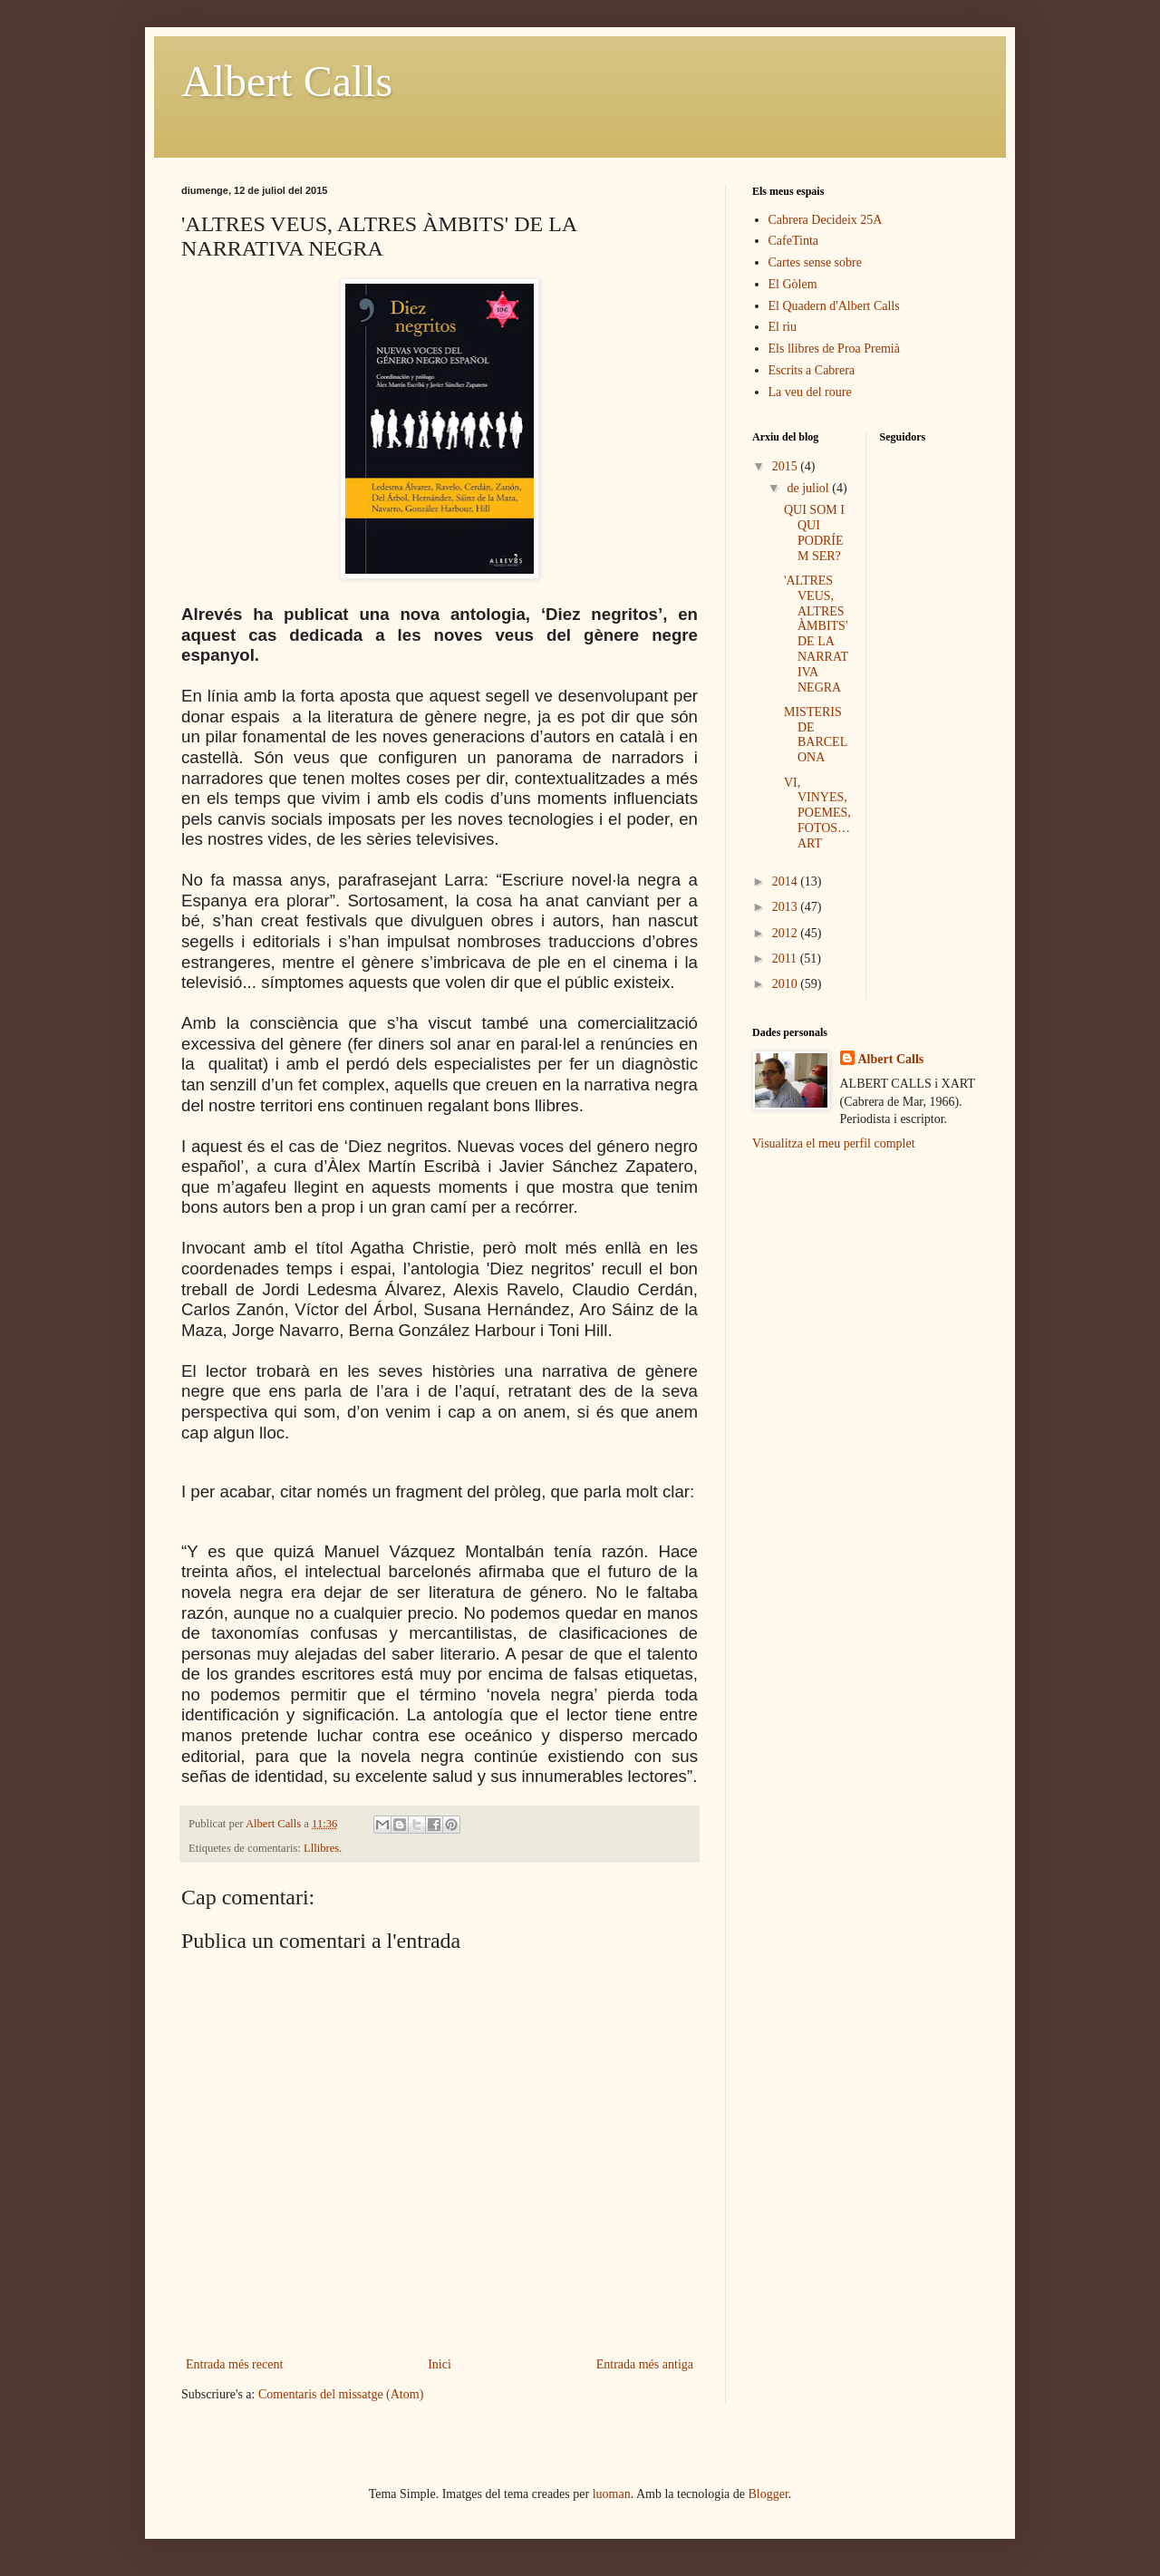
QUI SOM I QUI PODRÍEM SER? (814, 532)
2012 (786, 933)
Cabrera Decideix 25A (825, 220)
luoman (612, 2494)
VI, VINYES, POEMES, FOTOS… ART (817, 813)
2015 (786, 466)
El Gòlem (792, 284)
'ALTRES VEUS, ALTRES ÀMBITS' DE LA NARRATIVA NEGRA (816, 634)
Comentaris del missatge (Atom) (340, 2394)
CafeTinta (793, 240)
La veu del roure (810, 392)
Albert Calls (286, 81)
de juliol (809, 488)
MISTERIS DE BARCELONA (815, 734)
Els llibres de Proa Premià (834, 348)
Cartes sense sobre (815, 262)
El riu (783, 327)
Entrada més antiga (644, 2364)
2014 (786, 881)
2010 (786, 984)
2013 (786, 907)
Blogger (768, 2494)
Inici (439, 2364)
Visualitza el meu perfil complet (833, 1143)
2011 (786, 958)
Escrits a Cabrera (812, 370)
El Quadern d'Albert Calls (834, 306)
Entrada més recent (234, 2364)
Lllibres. (323, 1848)
